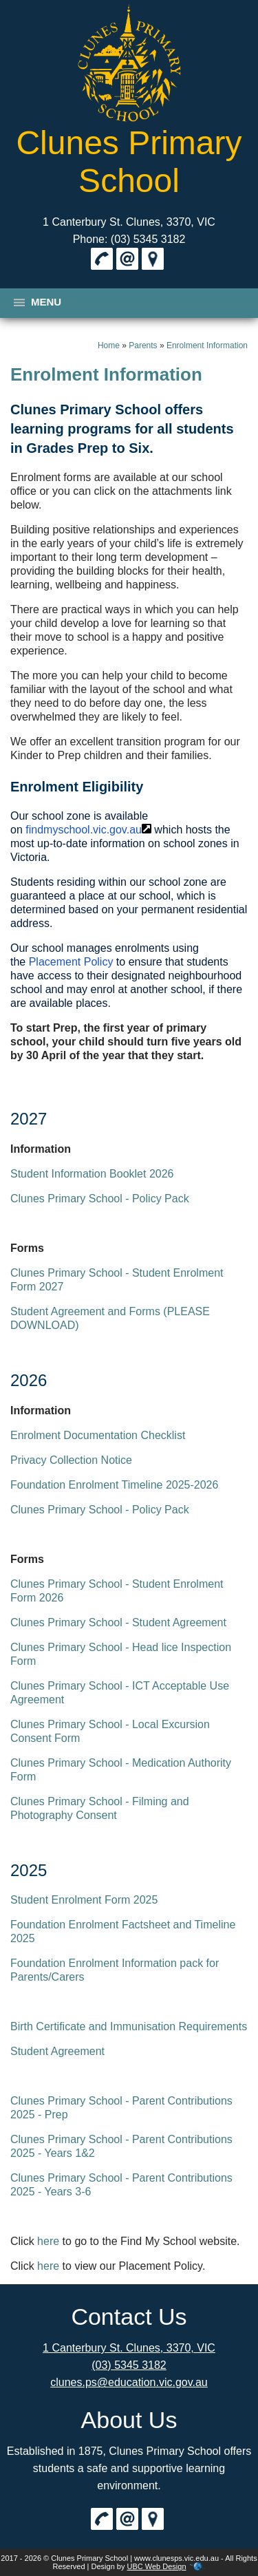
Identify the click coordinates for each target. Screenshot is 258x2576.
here (48, 2241)
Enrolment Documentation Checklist (97, 1435)
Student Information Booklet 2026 (92, 1174)
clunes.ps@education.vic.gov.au (129, 2382)
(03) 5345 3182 (129, 2365)
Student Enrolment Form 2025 (84, 1900)
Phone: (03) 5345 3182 (129, 239)
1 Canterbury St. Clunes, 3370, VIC (129, 222)
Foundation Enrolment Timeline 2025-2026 (114, 1485)
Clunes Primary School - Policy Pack (99, 1198)
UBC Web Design (156, 2566)
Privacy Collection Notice (71, 1460)
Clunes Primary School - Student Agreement (118, 1622)
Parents (143, 345)
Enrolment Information (207, 345)
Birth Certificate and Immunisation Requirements (128, 2026)
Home (109, 345)
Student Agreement (57, 2051)
